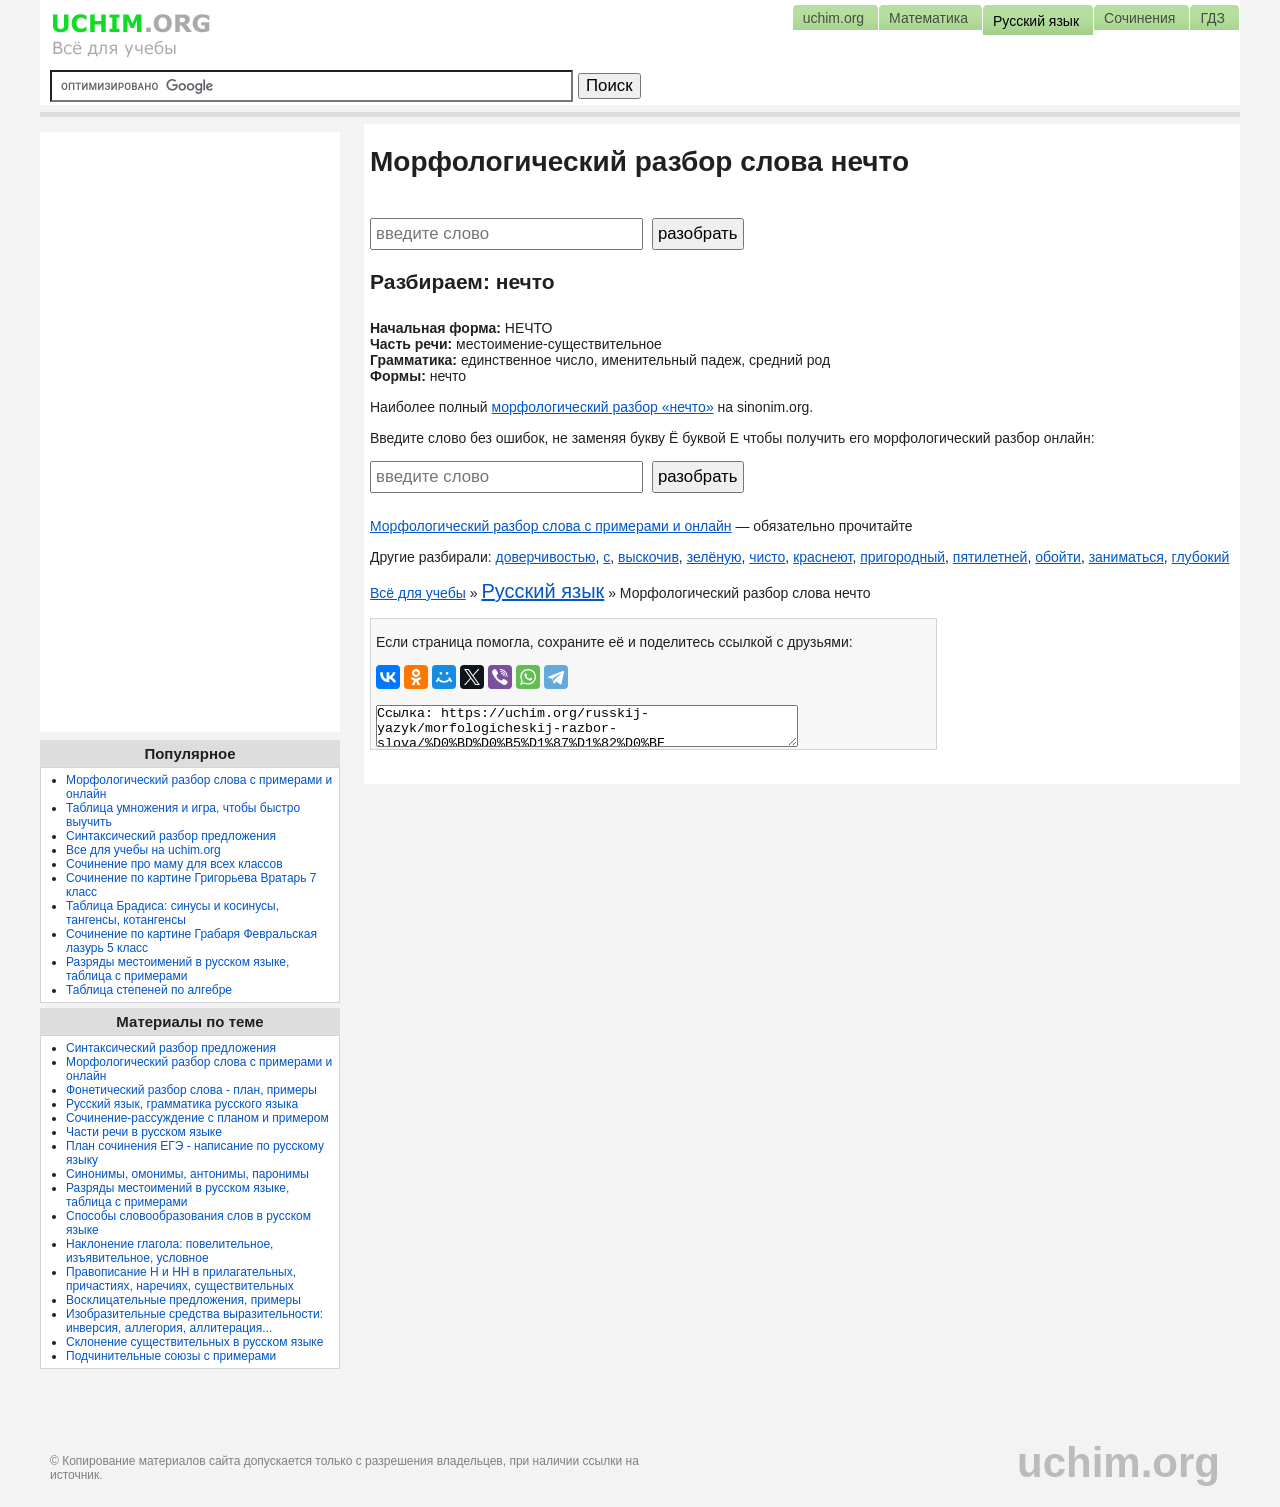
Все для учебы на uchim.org (143, 850)
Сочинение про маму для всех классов (174, 864)
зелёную (714, 557)
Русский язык (542, 591)
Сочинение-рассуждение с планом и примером (197, 1118)
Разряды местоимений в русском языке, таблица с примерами (177, 969)
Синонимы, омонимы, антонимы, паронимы (187, 1174)
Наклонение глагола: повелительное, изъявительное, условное (169, 1251)
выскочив (648, 557)
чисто (767, 557)
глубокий (1201, 557)
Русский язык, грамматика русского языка (182, 1104)
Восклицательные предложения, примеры (183, 1300)
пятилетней (990, 557)
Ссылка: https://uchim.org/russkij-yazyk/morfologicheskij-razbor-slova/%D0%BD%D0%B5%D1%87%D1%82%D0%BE (587, 726)
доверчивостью (546, 557)
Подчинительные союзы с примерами (171, 1356)
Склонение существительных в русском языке (194, 1342)
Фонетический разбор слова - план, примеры (191, 1090)
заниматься (1126, 557)
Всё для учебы (418, 593)
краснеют (822, 557)
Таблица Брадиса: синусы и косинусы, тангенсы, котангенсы (172, 913)
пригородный (902, 557)
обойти (1058, 557)
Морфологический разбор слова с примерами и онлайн (551, 526)
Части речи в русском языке (144, 1132)
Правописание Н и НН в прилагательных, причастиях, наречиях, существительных (181, 1279)
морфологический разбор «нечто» (603, 407)
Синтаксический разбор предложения (171, 836)
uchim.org (1118, 1462)
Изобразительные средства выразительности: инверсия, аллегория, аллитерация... (194, 1321)
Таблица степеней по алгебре (149, 990)
